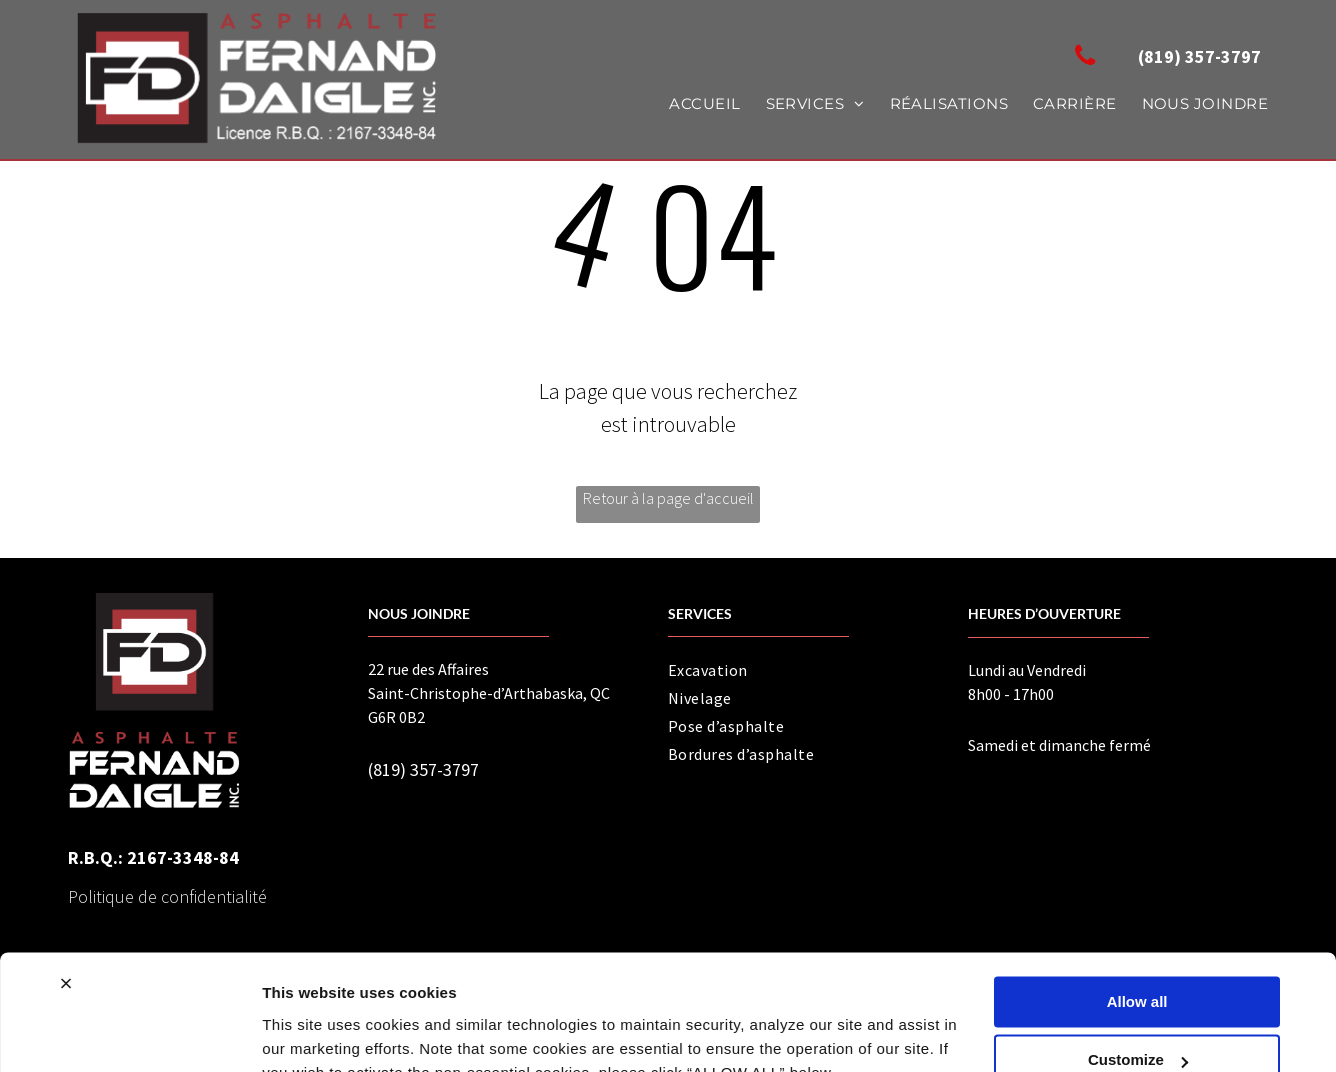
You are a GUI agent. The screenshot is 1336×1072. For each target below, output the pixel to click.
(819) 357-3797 (423, 769)
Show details (308, 1032)
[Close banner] (66, 888)
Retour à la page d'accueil (668, 498)
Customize (1138, 964)
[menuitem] (692, 104)
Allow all (1137, 906)
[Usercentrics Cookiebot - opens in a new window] (129, 1033)
